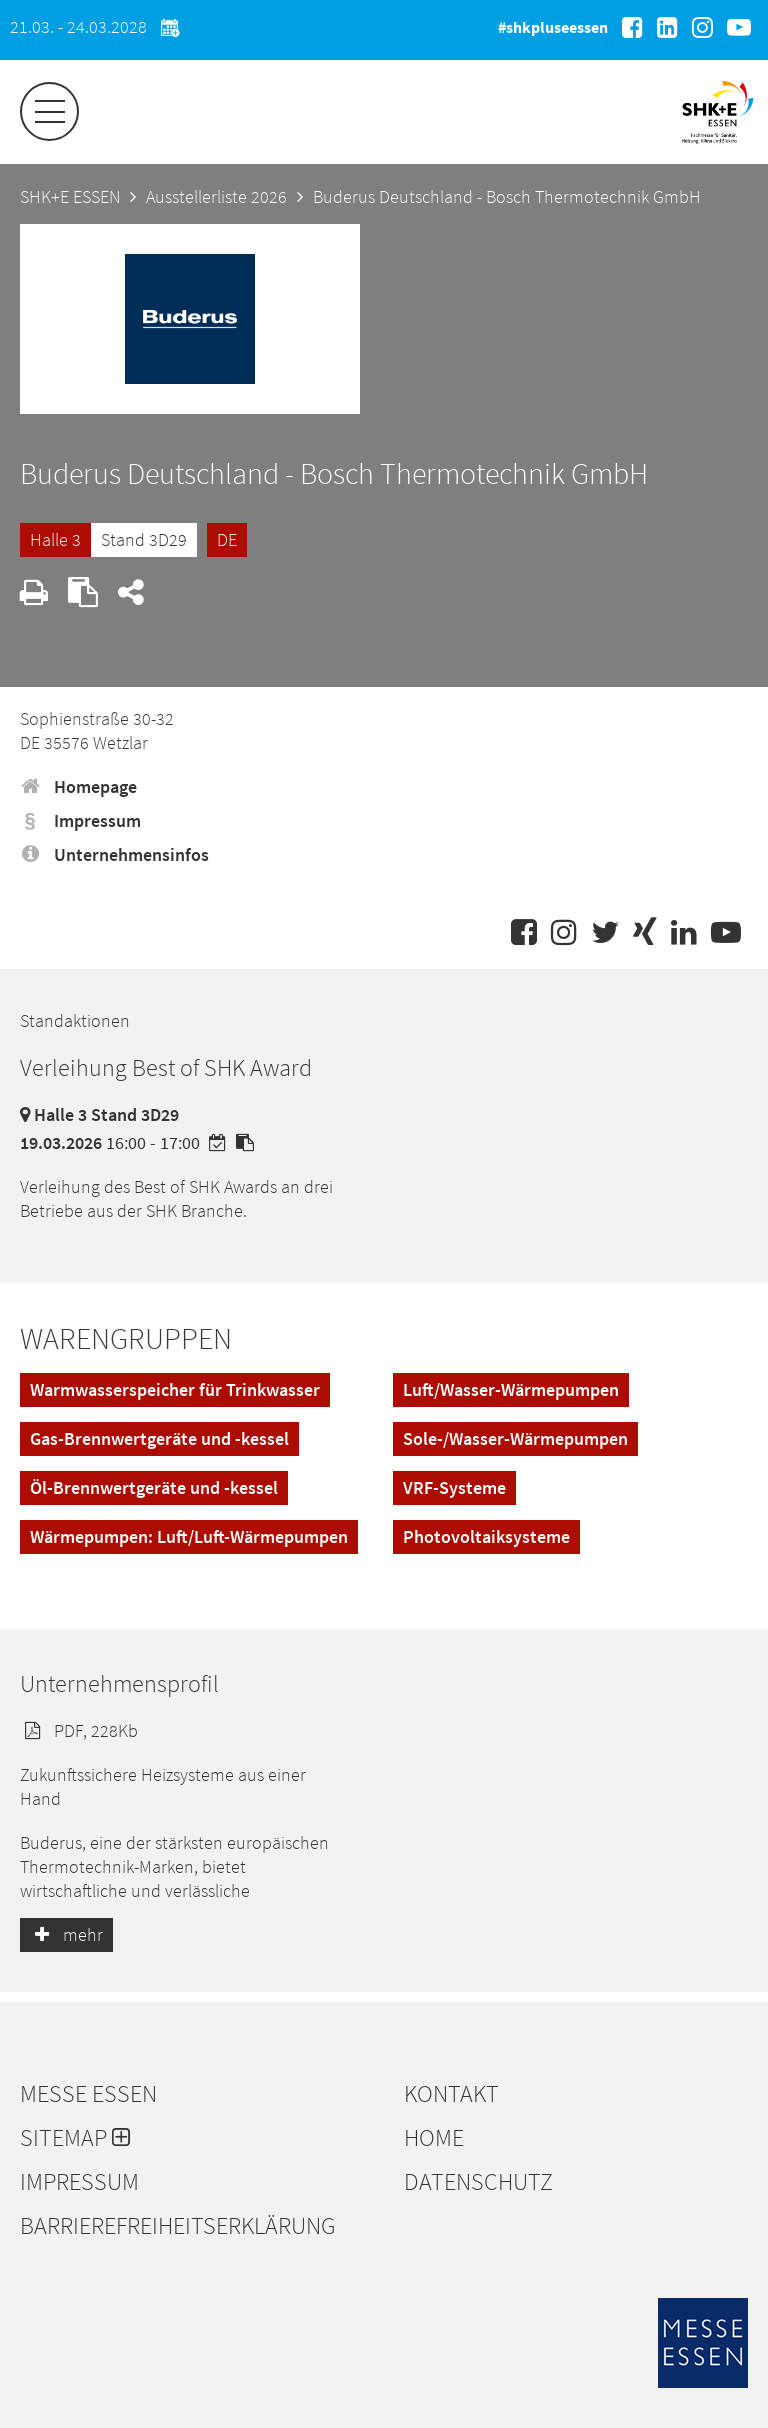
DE (227, 539)
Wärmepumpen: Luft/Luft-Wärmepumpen (189, 1536)
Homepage (78, 786)
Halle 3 (55, 539)
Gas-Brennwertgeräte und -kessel (159, 1438)
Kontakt (451, 2094)
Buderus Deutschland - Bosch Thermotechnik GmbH (507, 196)
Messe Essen (88, 2094)
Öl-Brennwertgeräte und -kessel (154, 1487)
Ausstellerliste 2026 (216, 196)
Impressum (80, 820)
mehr (66, 1934)
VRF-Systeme (454, 1487)
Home (434, 2138)
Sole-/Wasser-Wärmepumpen (515, 1438)
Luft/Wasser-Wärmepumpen (511, 1389)
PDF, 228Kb (79, 1730)
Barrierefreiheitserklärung (178, 2226)
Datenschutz (478, 2182)
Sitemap (75, 2138)
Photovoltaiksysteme (486, 1536)
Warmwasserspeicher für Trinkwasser (175, 1389)
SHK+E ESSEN (70, 196)
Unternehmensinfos (114, 854)
